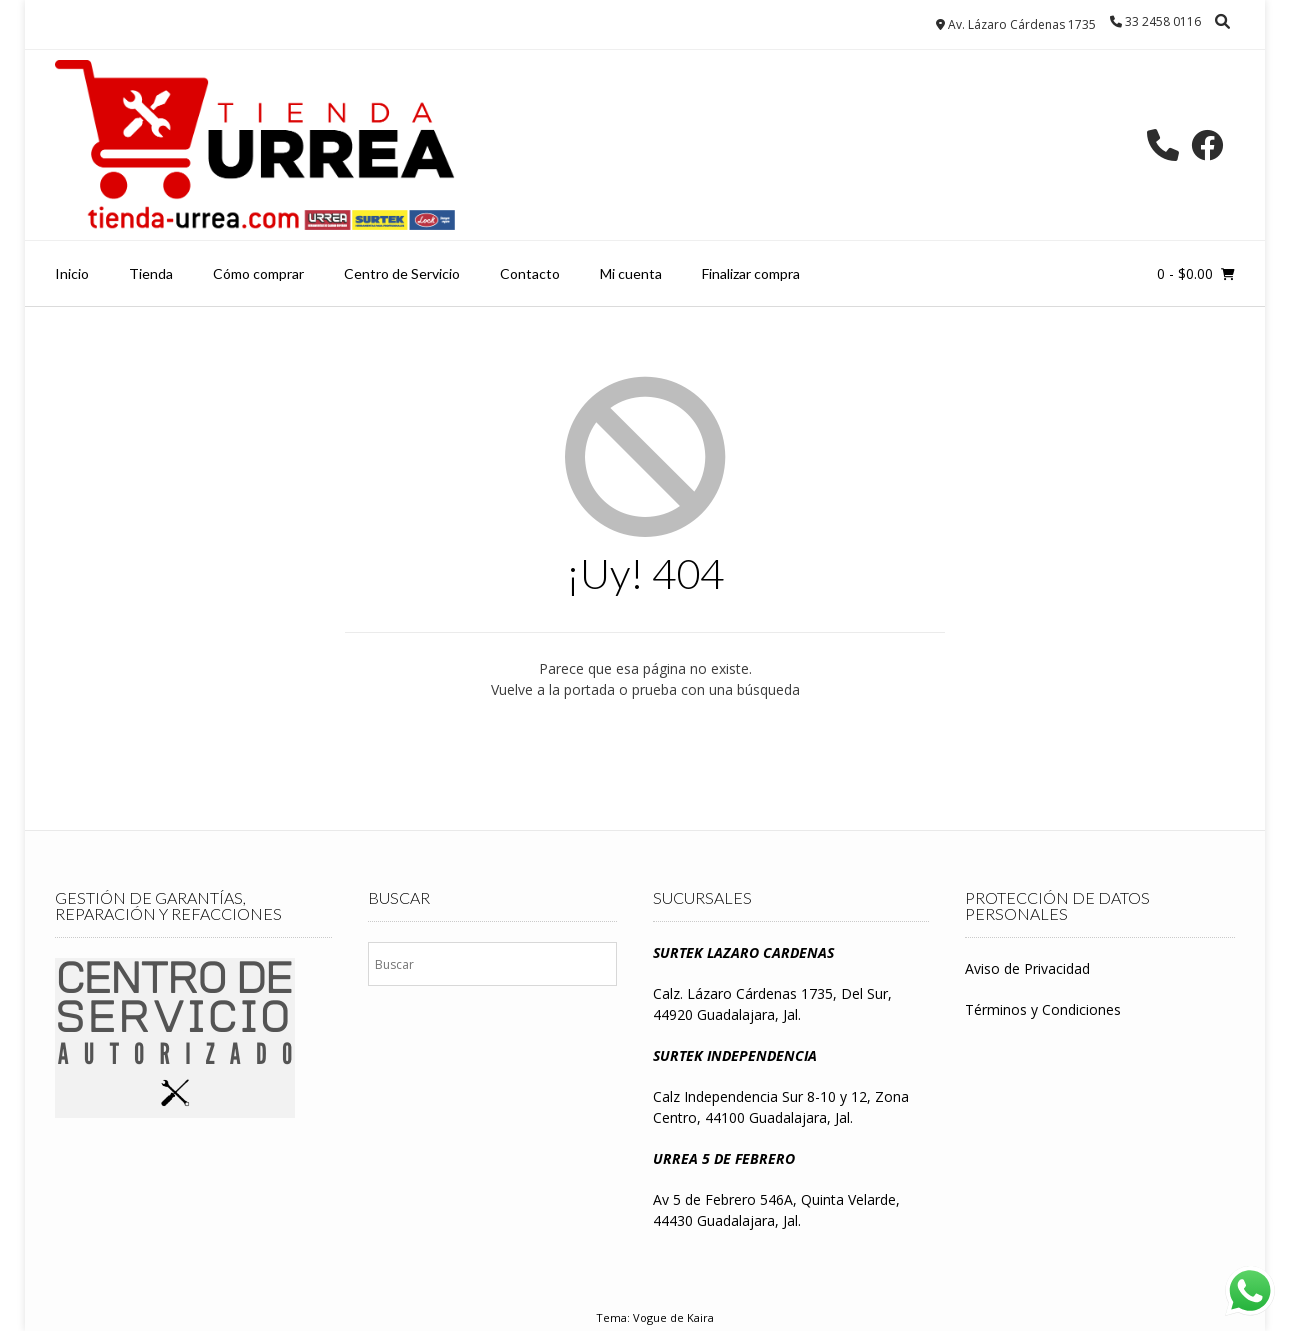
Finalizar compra (751, 273)
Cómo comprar (258, 273)
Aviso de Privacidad (1027, 968)
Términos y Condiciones (1043, 1009)
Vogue (650, 1317)
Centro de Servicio (402, 273)
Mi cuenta (631, 273)
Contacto (530, 273)
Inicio (72, 273)
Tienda (151, 273)
